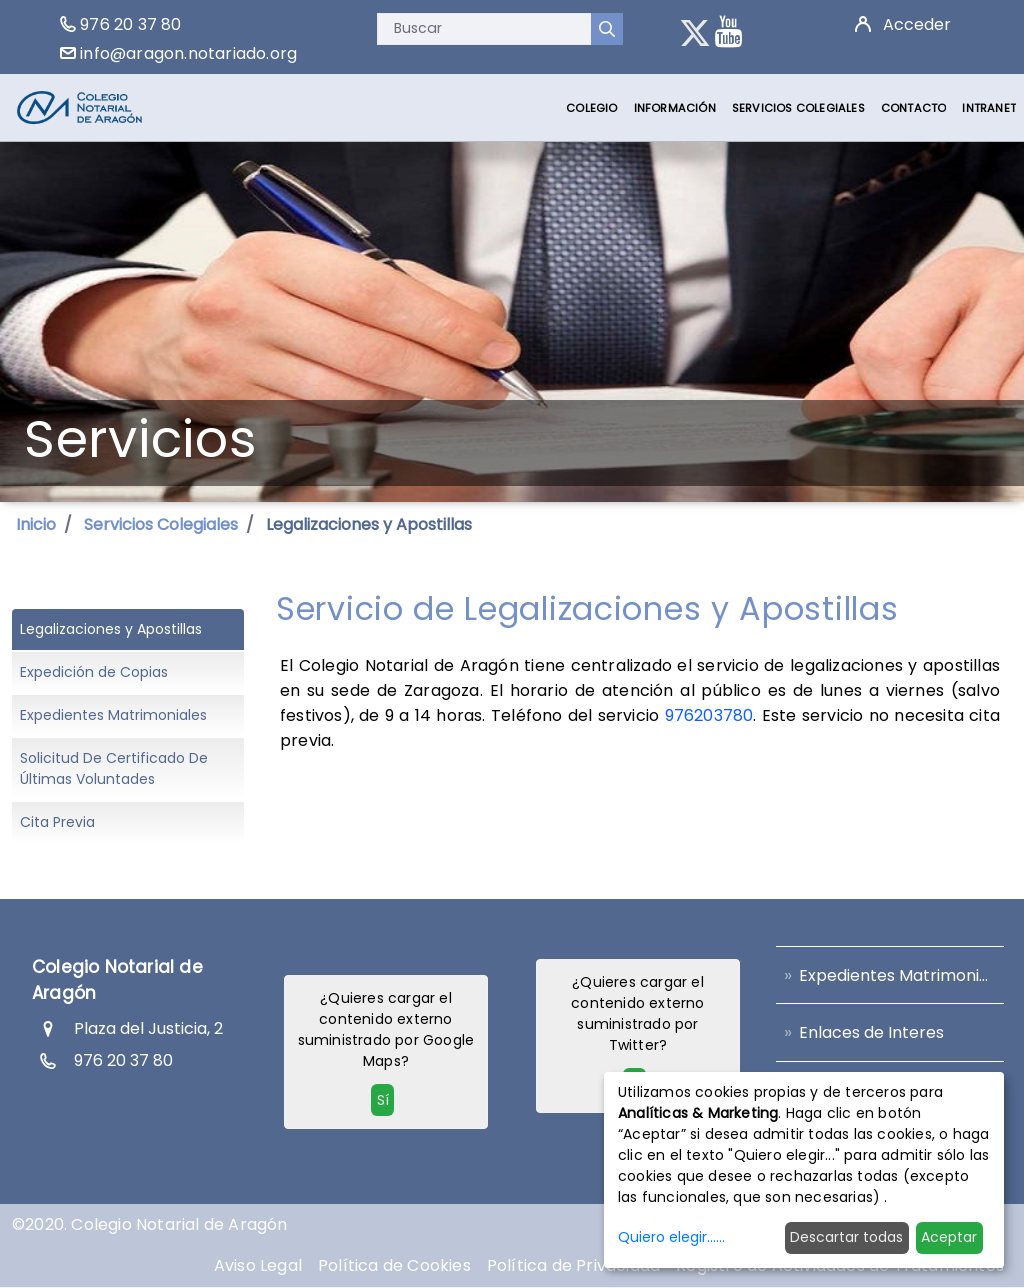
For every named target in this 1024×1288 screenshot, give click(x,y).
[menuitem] (591, 108)
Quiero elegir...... (671, 1237)
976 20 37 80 (130, 24)
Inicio (36, 524)
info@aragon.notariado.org (188, 53)
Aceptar (949, 1237)
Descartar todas (846, 1237)
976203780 (709, 715)
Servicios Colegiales (161, 524)
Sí (383, 1100)
